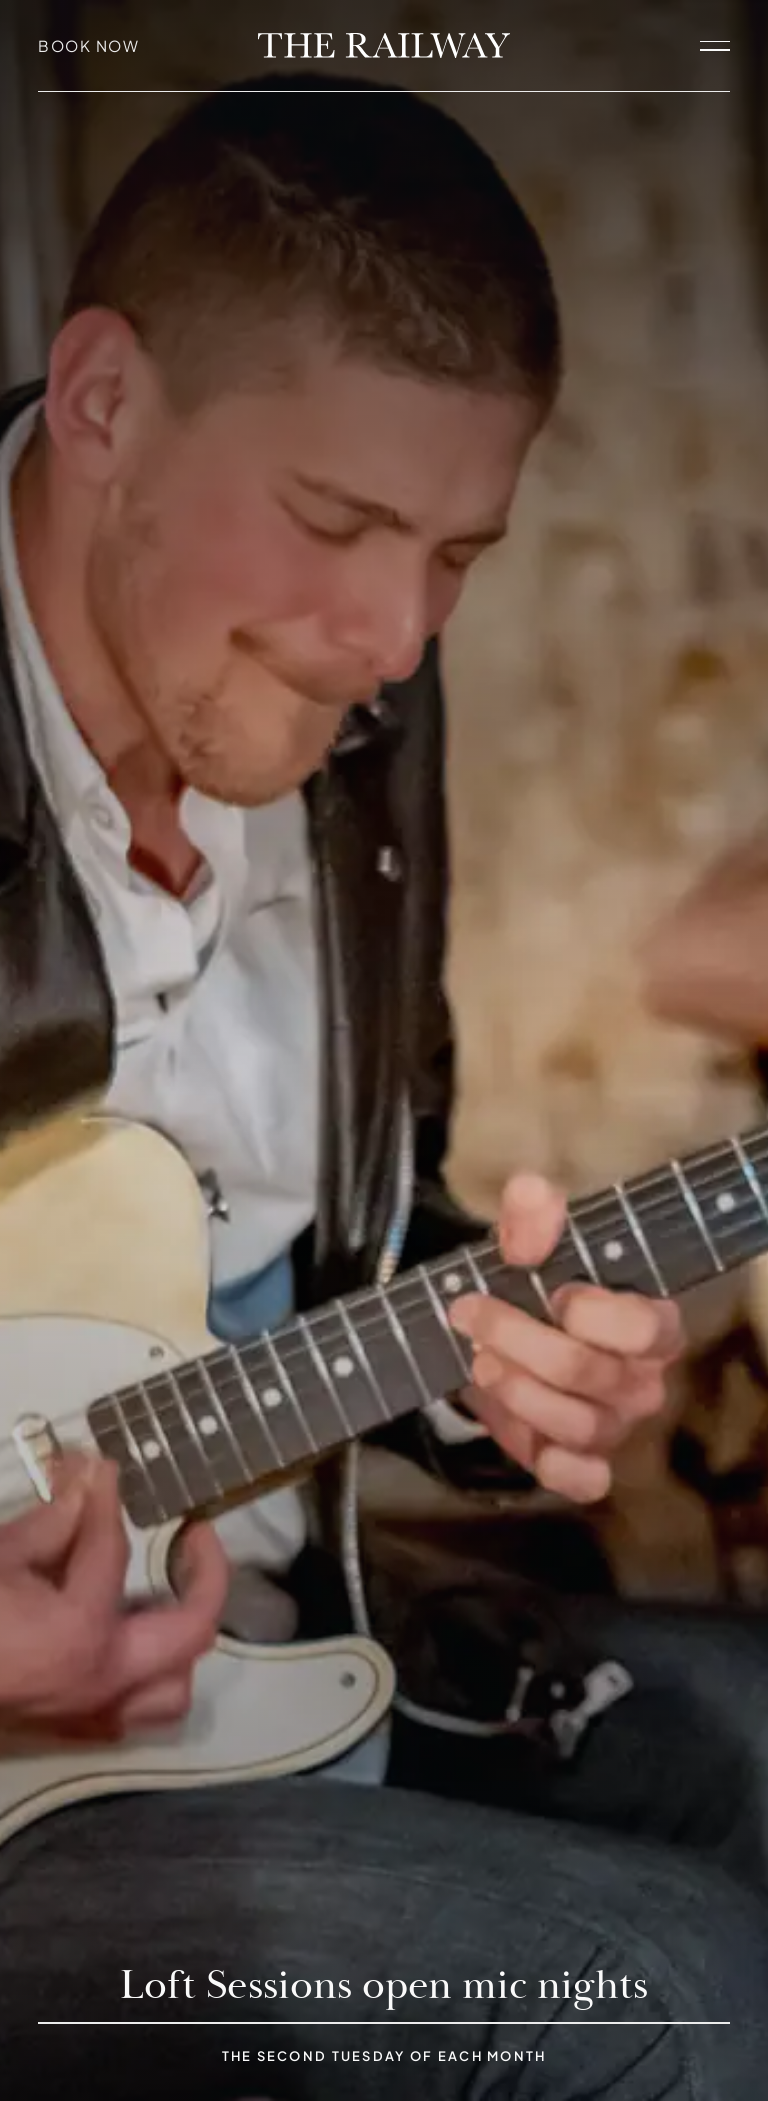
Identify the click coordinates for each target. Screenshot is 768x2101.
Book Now (88, 45)
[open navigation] (715, 45)
